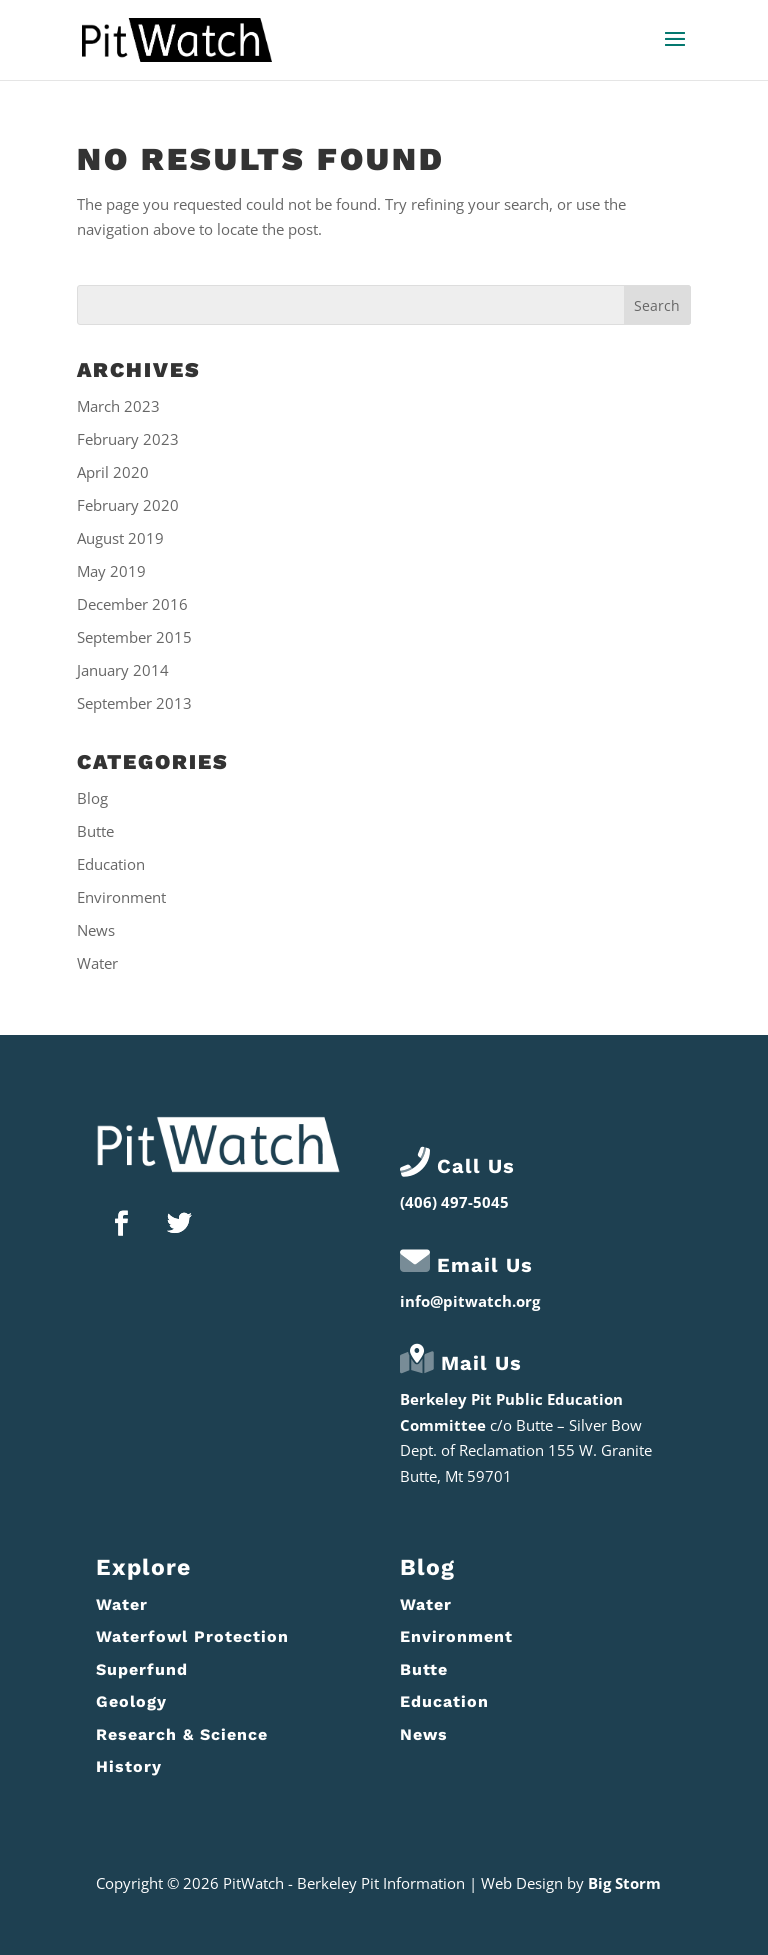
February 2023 (128, 439)
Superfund (142, 1669)
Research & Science (182, 1734)
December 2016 (132, 604)
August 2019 (120, 538)
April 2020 (113, 472)
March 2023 (118, 406)
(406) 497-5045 (454, 1202)
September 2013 (134, 703)
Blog (92, 798)
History (129, 1766)
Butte (95, 831)
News (96, 930)
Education (111, 864)
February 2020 (128, 505)
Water (97, 963)
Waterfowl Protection (192, 1636)
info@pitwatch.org (470, 1301)
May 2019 (111, 571)
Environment (121, 897)
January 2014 (123, 670)
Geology (131, 1701)
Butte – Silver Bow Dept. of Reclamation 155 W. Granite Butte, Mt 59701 (526, 1450)
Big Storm (624, 1883)
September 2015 (134, 637)
